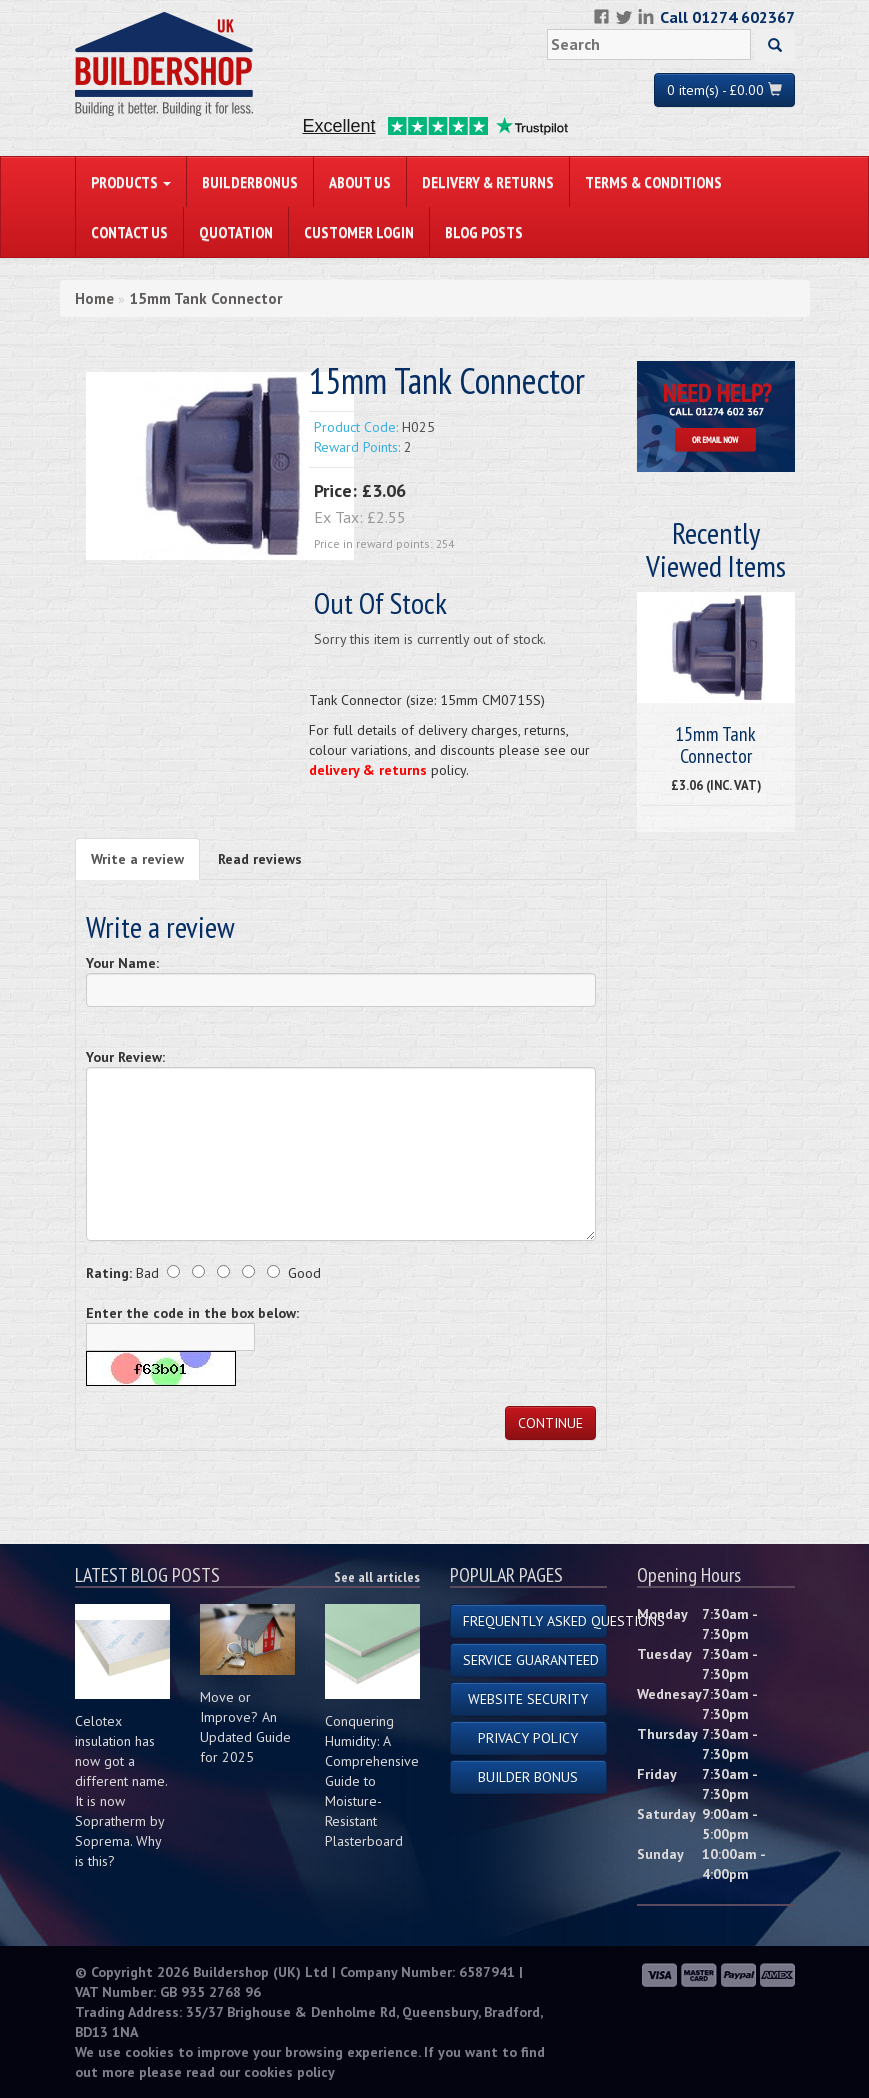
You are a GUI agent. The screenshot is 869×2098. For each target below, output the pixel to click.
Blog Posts (484, 232)
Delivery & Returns (488, 182)
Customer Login (359, 232)
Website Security (528, 1699)
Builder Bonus (528, 1777)
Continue (550, 1423)
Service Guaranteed (531, 1660)
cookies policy (289, 2072)
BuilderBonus (250, 182)
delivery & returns (368, 770)
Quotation (236, 232)
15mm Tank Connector (205, 298)
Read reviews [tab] (260, 859)
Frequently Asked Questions (535, 1621)
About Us (360, 182)
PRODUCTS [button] (131, 182)
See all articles (377, 1577)
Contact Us (129, 232)
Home (94, 298)
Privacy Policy (528, 1738)
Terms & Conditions (653, 182)
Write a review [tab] (137, 859)
